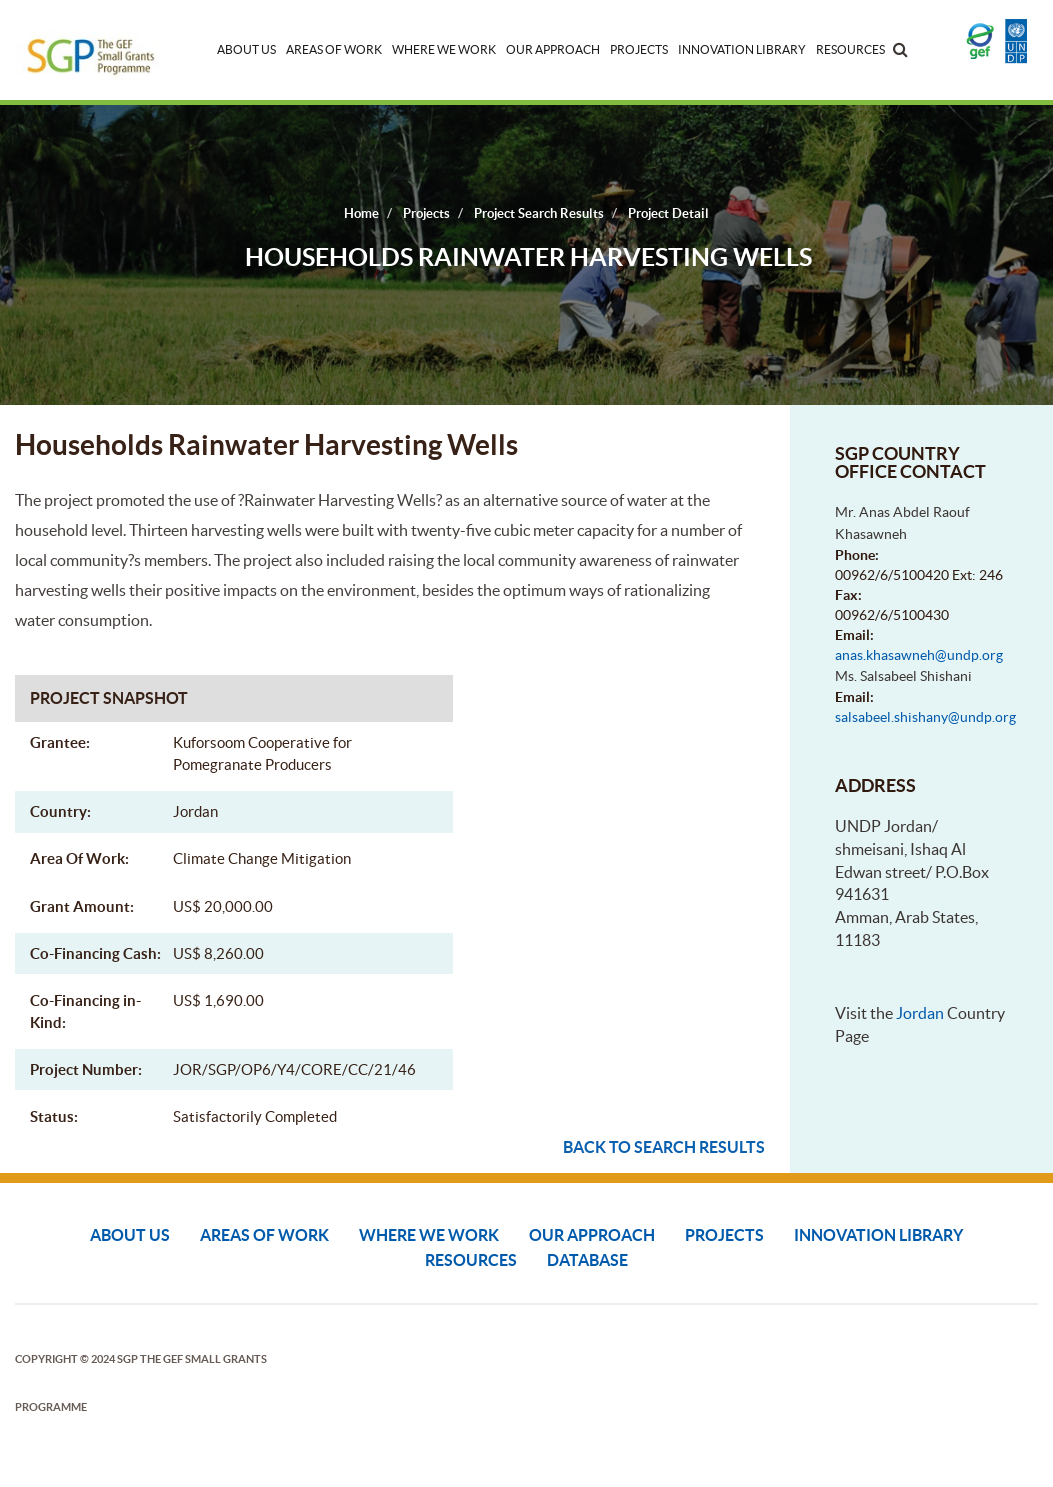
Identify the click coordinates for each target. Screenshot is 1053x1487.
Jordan (920, 1013)
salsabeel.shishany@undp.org (925, 717)
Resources (850, 49)
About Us (246, 49)
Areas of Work (334, 49)
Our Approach (553, 49)
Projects (639, 49)
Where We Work (444, 49)
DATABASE (587, 1260)
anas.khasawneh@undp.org (919, 655)
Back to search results (664, 1147)
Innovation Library (742, 49)
